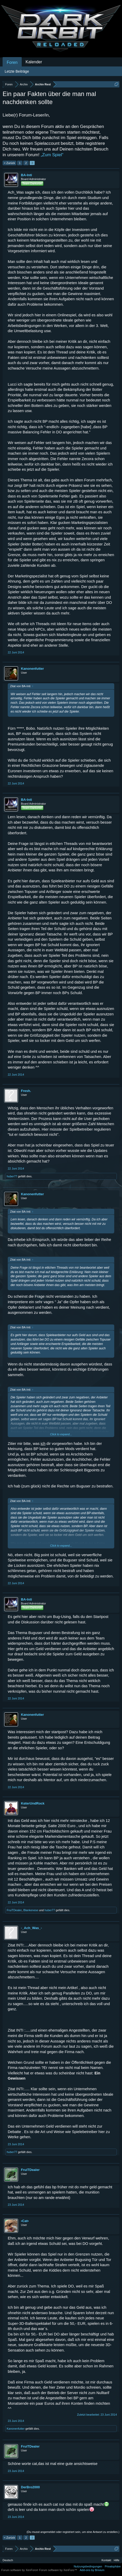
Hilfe (116, 2560)
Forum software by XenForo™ (58, 2570)
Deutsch (8, 2560)
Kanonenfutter (32, 669)
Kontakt (106, 2560)
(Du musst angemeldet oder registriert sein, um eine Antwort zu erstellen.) (73, 2531)
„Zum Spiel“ (52, 154)
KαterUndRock (32, 1803)
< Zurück (9, 163)
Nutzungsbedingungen (88, 2566)
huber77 (12, 1176)
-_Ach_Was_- (31, 1928)
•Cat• (25, 2221)
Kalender (34, 62)
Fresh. (26, 1091)
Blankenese (30, 1910)
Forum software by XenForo (20, 2570)
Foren (12, 62)
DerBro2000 (30, 2487)
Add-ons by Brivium (92, 2570)
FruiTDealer (14, 1910)
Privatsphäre (113, 2566)
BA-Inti (26, 175)
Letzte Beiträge (17, 71)
